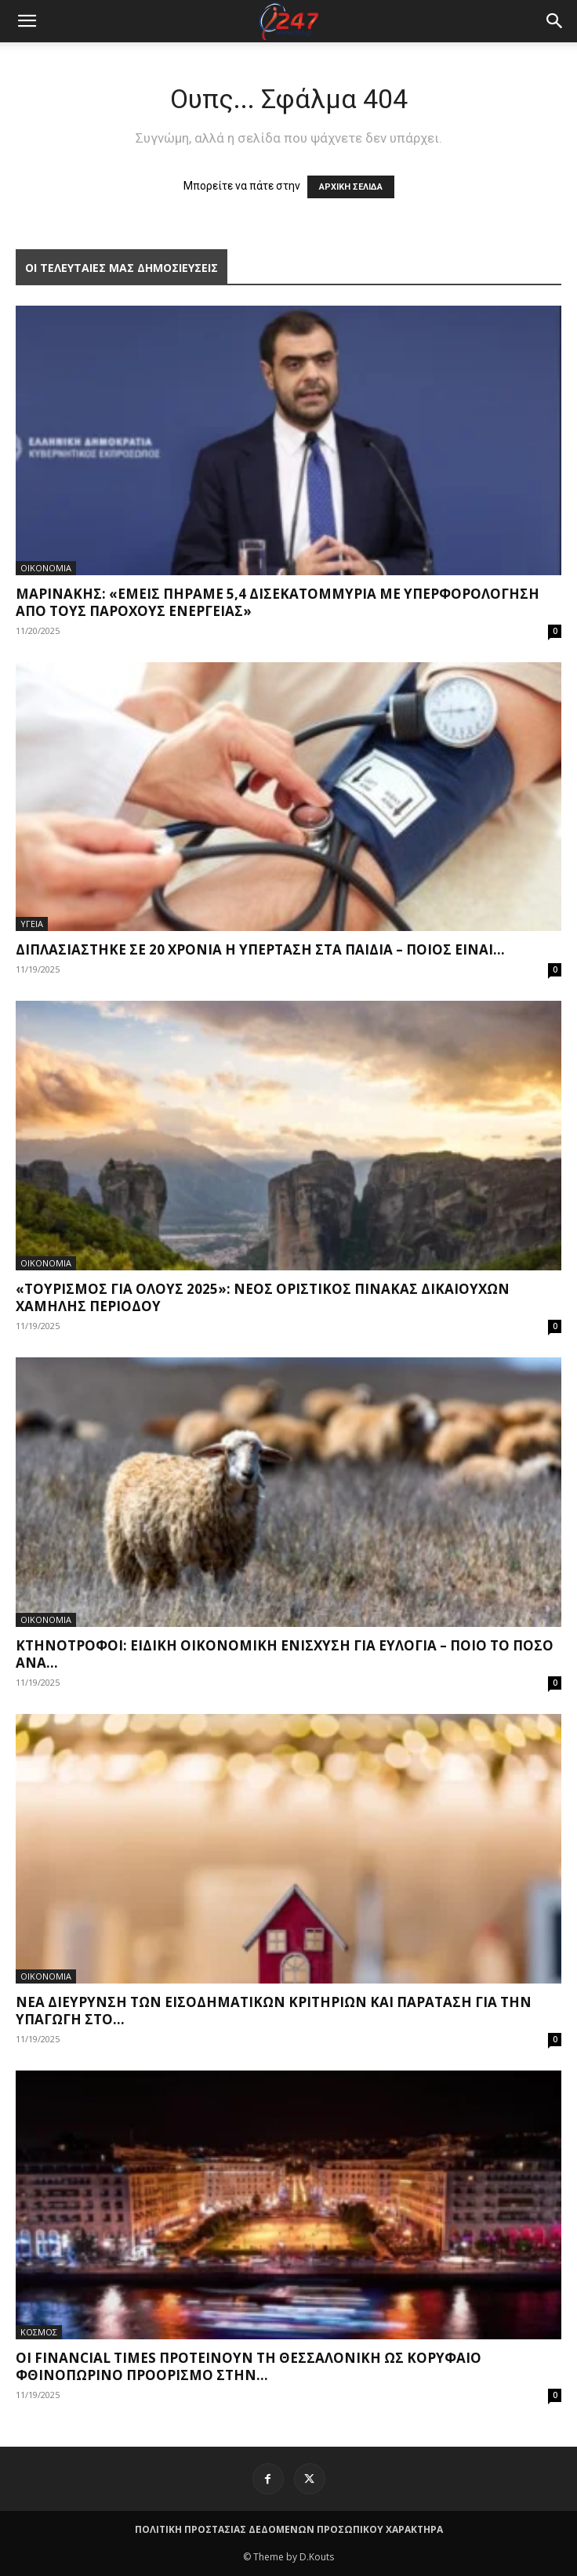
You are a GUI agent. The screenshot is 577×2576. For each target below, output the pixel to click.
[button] (555, 21)
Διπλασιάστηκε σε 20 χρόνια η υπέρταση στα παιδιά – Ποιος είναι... (260, 949)
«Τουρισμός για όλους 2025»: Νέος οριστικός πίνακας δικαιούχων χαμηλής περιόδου (263, 1297)
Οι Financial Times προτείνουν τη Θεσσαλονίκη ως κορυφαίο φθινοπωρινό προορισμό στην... (248, 2366)
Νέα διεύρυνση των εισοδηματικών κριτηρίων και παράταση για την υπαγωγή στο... (274, 2010)
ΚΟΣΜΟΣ (38, 2332)
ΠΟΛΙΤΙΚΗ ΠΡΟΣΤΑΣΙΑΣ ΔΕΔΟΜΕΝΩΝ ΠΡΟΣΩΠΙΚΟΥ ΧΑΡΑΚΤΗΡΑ (289, 2529)
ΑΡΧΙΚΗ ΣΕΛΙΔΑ (351, 187)
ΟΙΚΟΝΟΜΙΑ (45, 568)
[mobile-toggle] (27, 21)
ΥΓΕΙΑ (31, 923)
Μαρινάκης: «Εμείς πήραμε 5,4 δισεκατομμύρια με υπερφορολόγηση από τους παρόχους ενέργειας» (277, 602)
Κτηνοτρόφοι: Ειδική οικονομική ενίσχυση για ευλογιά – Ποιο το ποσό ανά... (284, 1654)
